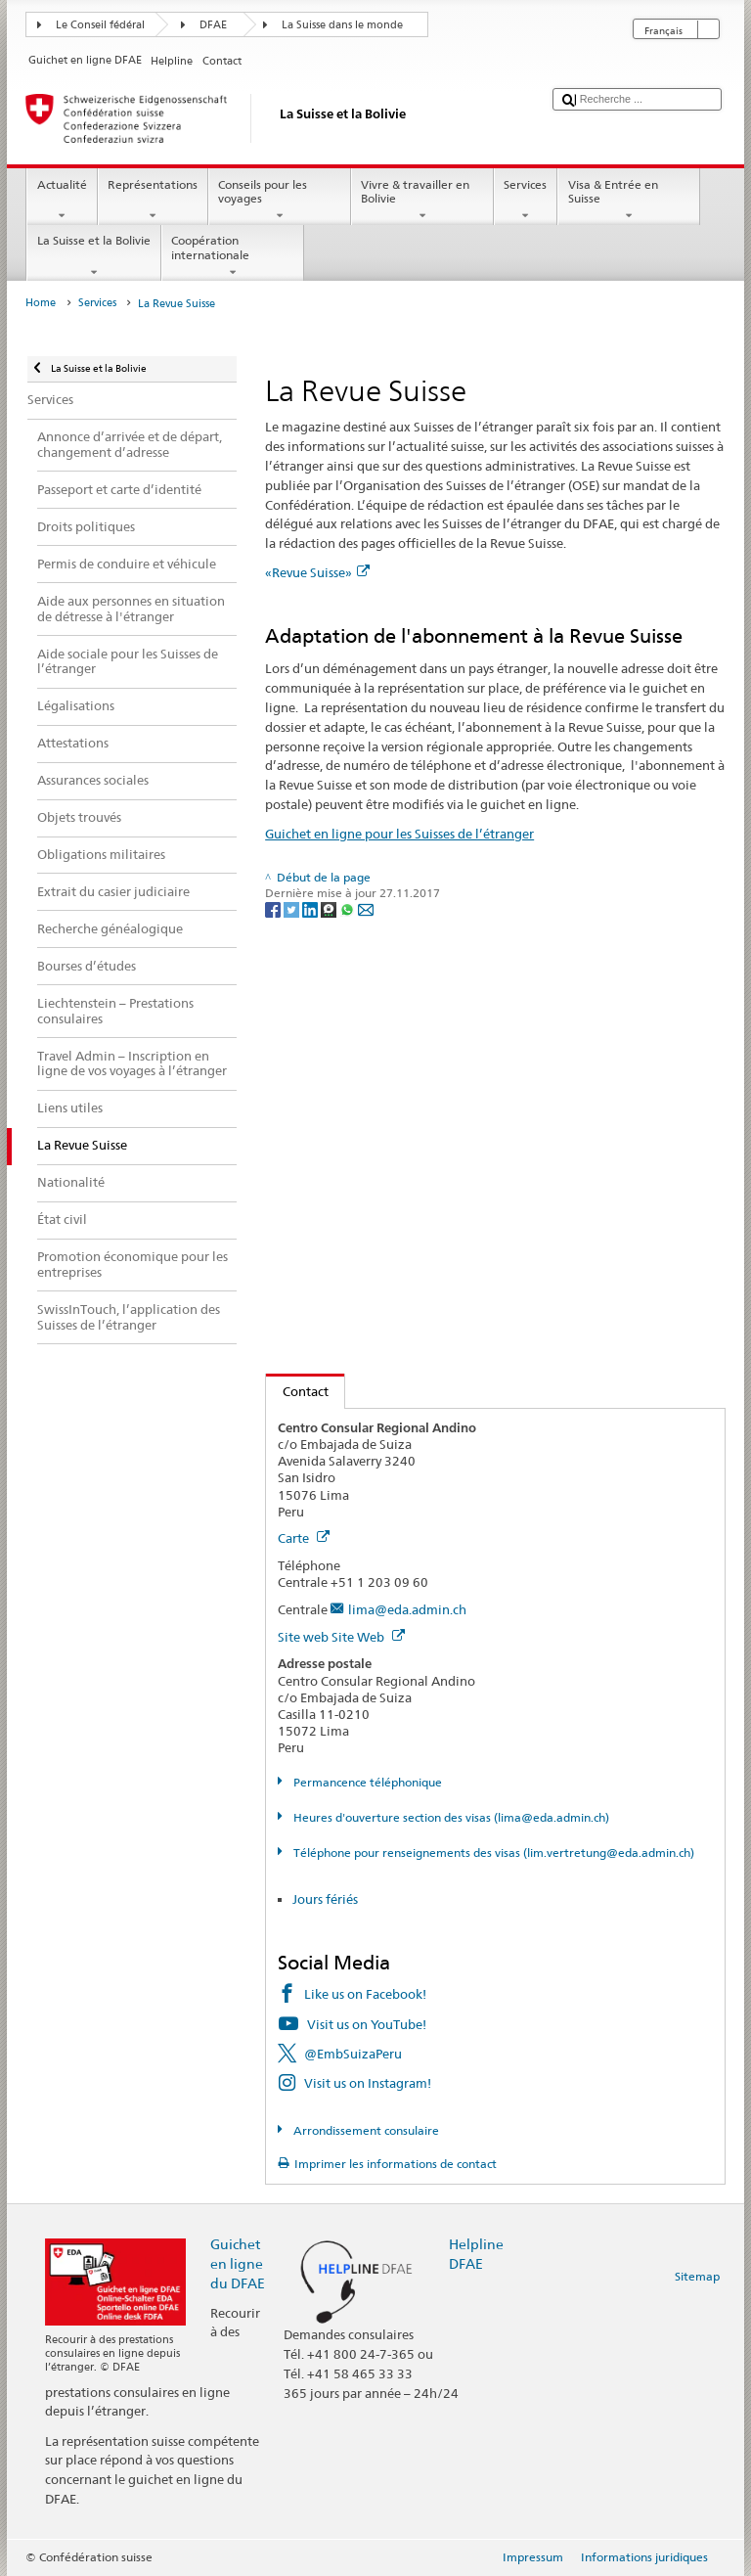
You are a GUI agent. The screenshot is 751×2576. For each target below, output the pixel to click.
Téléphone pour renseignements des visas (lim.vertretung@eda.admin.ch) (492, 1852)
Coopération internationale (232, 256)
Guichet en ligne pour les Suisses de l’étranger (399, 833)
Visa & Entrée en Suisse (628, 200)
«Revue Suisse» (317, 572)
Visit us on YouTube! (366, 2024)
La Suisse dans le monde (342, 25)
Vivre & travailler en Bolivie (422, 200)
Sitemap (697, 2276)
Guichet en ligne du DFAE (237, 2263)
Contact (297, 1391)
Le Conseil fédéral (100, 25)
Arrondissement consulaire (364, 2130)
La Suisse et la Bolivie (93, 256)
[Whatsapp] (348, 908)
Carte (304, 1538)
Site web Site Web (341, 1637)
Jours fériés (325, 1899)
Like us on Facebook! (365, 1994)
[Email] (366, 908)
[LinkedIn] (311, 908)
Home (40, 302)
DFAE (213, 25)
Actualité (61, 200)
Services (525, 200)
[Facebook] (274, 908)
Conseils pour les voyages (279, 200)
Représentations (153, 200)
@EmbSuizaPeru (353, 2053)
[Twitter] (293, 908)
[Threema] (330, 908)
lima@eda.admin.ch (407, 1609)
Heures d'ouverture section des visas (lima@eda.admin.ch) (449, 1817)
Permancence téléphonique (366, 1782)
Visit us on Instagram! (367, 2083)
